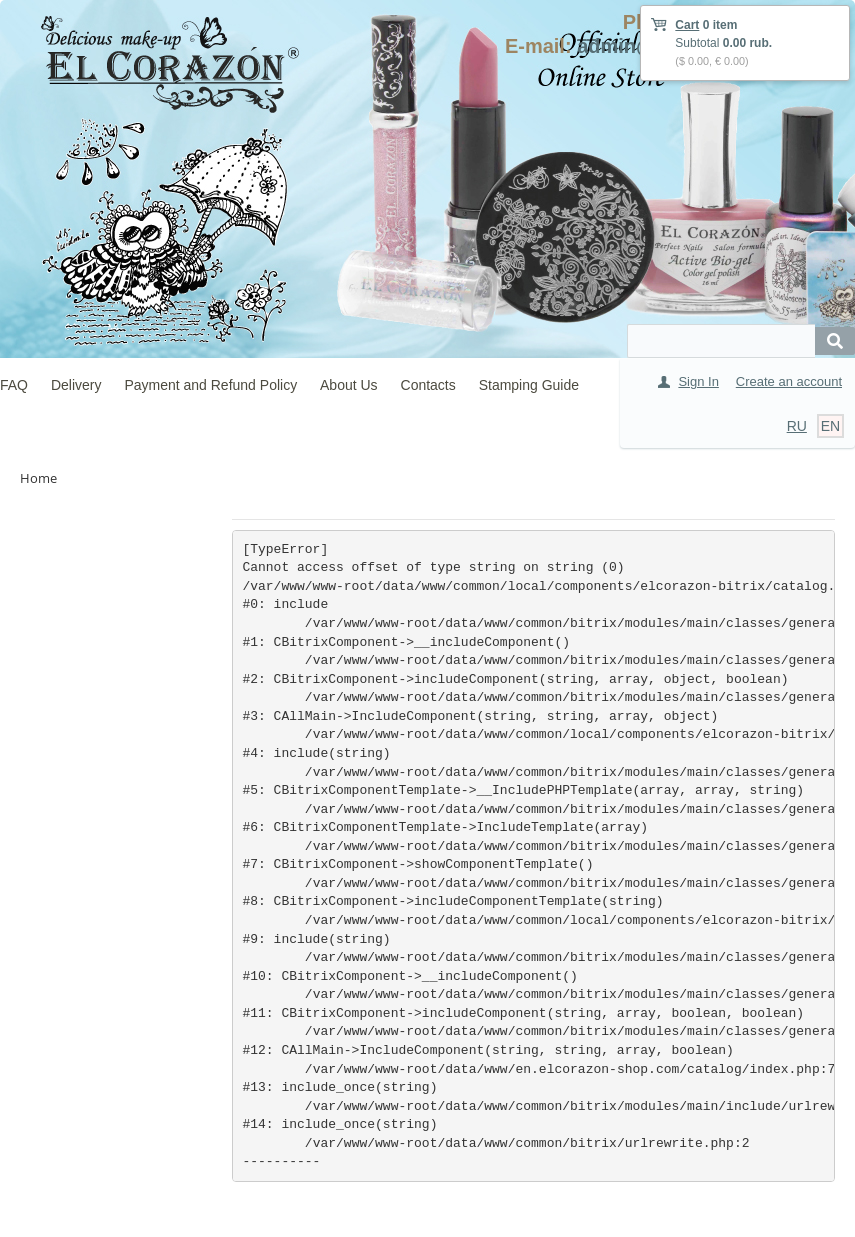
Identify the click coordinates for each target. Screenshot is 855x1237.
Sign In (698, 381)
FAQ (14, 385)
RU (797, 426)
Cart (687, 25)
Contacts (428, 385)
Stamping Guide (529, 385)
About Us (349, 385)
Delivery (76, 385)
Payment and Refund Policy (210, 385)
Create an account (789, 381)
